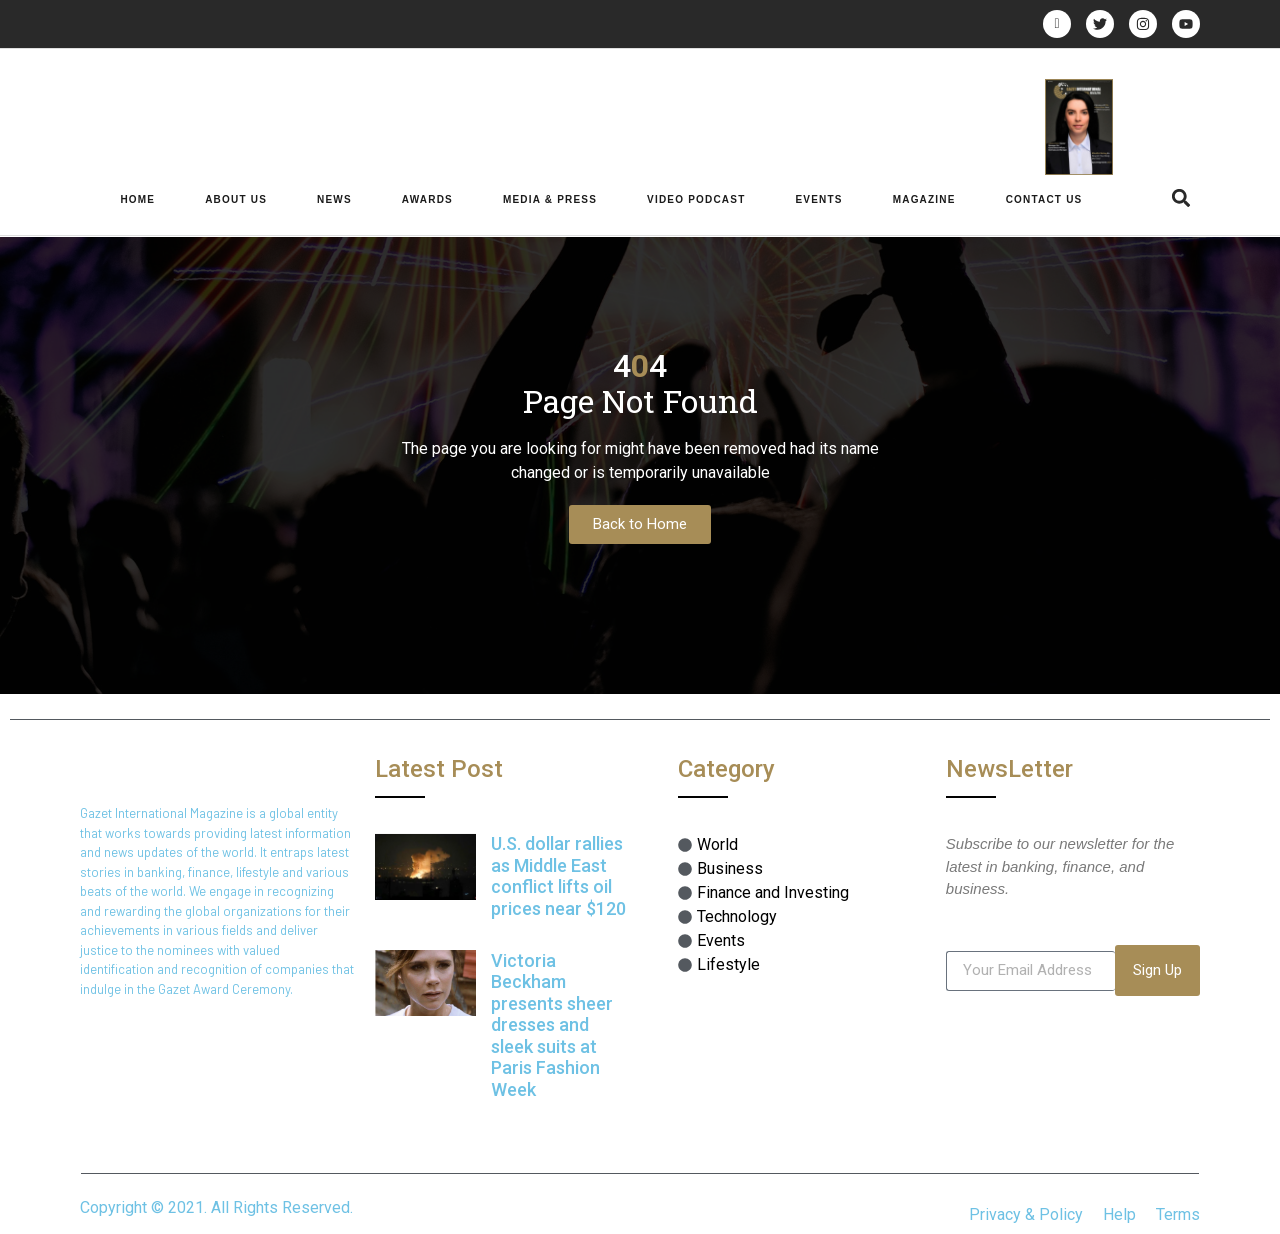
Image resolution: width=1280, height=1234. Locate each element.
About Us (236, 199)
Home (137, 199)
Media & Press (550, 199)
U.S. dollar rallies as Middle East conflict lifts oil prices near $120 (558, 876)
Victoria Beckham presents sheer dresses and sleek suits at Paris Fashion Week (552, 1025)
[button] (1181, 198)
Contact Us (1044, 199)
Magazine (924, 199)
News (334, 199)
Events (818, 199)
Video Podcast (696, 199)
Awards (427, 199)
